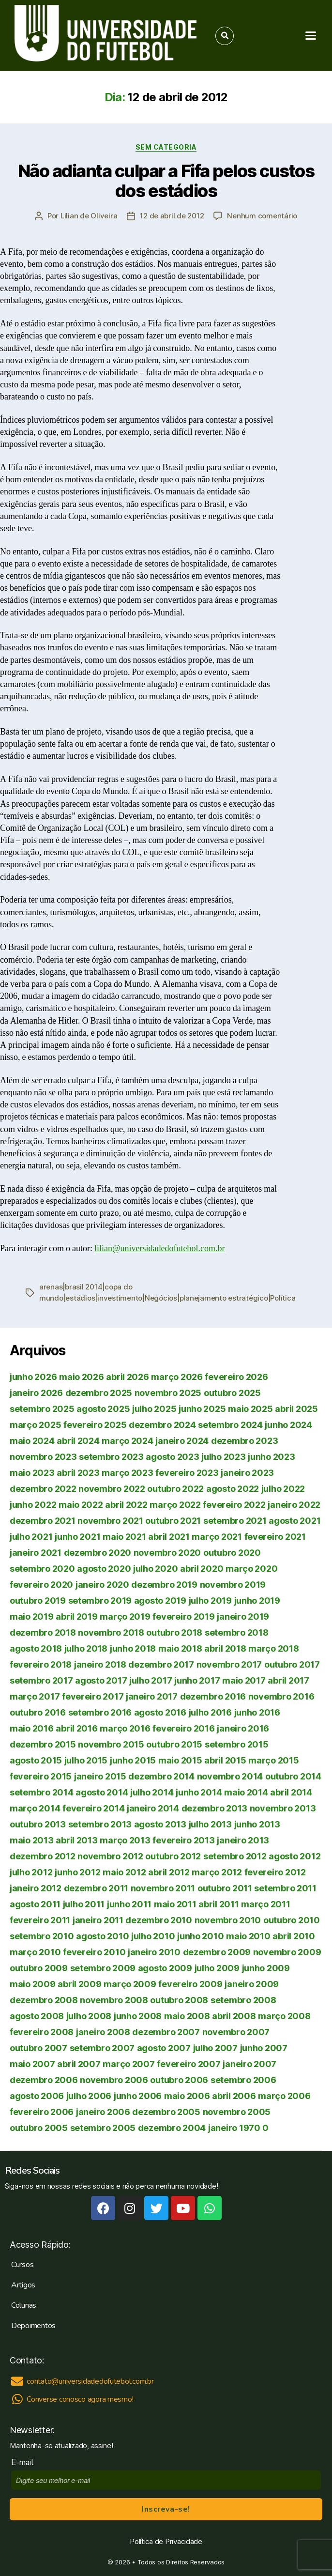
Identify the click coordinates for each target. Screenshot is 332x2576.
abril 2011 (218, 1904)
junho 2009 (266, 1968)
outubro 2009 (39, 1968)
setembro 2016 (100, 1712)
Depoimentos (33, 2325)
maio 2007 (32, 2064)
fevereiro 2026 (236, 1377)
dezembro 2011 (96, 1888)
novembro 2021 (110, 1521)
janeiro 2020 (102, 1584)
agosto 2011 (35, 1904)
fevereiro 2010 (94, 1952)
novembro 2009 (287, 1952)
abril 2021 (168, 1537)
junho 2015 (133, 1760)
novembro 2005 (237, 2112)
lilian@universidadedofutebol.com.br (159, 1248)
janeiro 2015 (100, 1776)
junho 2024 (288, 1425)
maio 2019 (32, 1616)
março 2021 (216, 1537)
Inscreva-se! (166, 2509)
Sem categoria (166, 147)
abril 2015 (225, 1760)
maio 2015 (180, 1760)
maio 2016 (32, 1728)
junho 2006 (138, 2096)
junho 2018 (133, 1648)
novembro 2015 (111, 1744)
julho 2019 (210, 1600)
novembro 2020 (167, 1553)
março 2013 (125, 1840)
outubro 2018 (174, 1632)
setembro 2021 (235, 1521)
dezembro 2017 (161, 1664)
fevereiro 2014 (93, 1808)
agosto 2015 (36, 1760)
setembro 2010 (42, 1936)
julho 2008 (88, 2016)
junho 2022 (33, 1505)
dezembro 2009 (217, 1952)
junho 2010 (200, 1936)
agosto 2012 (294, 1856)
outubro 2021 (173, 1521)
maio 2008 (187, 2016)
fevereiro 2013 (183, 1840)
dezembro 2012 (42, 1856)
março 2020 (251, 1569)
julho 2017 (150, 1680)
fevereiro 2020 (41, 1584)
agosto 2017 (101, 1680)
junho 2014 (199, 1792)
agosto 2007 (164, 2048)
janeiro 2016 (243, 1728)
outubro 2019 (38, 1600)
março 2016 (125, 1728)
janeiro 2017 (152, 1696)
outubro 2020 (232, 1553)
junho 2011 (129, 1904)
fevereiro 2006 (42, 2112)
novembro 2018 (111, 1632)
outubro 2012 (173, 1856)
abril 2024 (78, 1441)
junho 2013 (257, 1824)
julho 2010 (153, 1936)
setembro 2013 (100, 1824)
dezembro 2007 (166, 2032)
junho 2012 (77, 1872)
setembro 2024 (230, 1425)
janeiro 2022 (294, 1505)
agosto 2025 (103, 1409)
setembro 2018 (237, 1632)
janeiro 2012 (35, 1888)
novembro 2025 (168, 1393)
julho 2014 (151, 1792)
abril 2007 (78, 2064)
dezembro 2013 (214, 1808)
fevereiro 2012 (275, 1872)
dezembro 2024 (162, 1425)
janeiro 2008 (103, 2032)
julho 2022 (283, 1489)
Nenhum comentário (262, 215)
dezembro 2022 (43, 1489)
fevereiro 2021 (275, 1537)
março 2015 (273, 1760)
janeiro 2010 (154, 1952)
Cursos (22, 2264)
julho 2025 (154, 1409)
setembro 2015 (237, 1744)
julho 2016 (210, 1712)
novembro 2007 (236, 2032)
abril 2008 (234, 2016)
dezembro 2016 (213, 1696)
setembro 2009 (103, 1968)
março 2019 (125, 1616)
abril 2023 (78, 1473)
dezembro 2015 (43, 1744)
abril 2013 (76, 1840)
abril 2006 (234, 2096)
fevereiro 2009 (190, 1984)
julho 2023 (223, 1457)
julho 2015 (85, 1760)
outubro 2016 (38, 1712)
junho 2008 (138, 2016)
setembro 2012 (235, 1856)
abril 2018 (225, 1648)
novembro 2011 (163, 1888)
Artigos (23, 2285)
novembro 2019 (233, 1584)
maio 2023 (32, 1473)
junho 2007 (263, 2048)
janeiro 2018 (100, 1664)
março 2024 (127, 1441)
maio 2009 (33, 1984)
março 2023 (127, 1473)
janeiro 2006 (103, 2112)
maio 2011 (175, 1904)
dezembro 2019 (164, 1584)
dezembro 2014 (161, 1776)
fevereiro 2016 (183, 1728)
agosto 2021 (294, 1521)
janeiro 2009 (252, 1984)
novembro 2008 (114, 2000)
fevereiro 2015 (41, 1776)
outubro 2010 (291, 1920)
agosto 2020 (104, 1569)
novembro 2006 (114, 2080)
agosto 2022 (232, 1489)
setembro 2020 (42, 1569)
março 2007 (128, 2064)
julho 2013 (210, 1824)
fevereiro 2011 (40, 1920)
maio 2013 (32, 1840)
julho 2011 (84, 1904)
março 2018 (273, 1648)
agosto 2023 (172, 1457)
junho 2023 (271, 1457)
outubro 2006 (179, 2080)
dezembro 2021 (42, 1521)
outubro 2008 (179, 2000)
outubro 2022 (175, 1489)
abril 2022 (126, 1505)
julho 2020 (155, 1569)
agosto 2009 (165, 1968)
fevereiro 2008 (42, 2032)
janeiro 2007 (249, 2064)
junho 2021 (77, 1537)
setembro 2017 (41, 1680)
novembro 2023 (43, 1457)
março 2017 (35, 1696)
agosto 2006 (37, 2096)
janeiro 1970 (234, 2128)
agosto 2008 (37, 2016)
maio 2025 (250, 1409)
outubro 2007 (38, 2048)
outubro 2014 (293, 1776)
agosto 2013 (160, 1824)
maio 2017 (244, 1680)
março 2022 (175, 1505)
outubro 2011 (224, 1888)
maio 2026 (81, 1377)
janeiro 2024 (182, 1441)
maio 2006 (187, 2096)
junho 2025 (202, 1409)
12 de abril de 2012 (172, 215)
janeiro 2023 (247, 1473)
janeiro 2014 (153, 1808)
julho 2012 (31, 1872)
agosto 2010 (102, 1936)
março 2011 (265, 1904)
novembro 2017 (229, 1664)
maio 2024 (32, 1441)
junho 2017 (197, 1680)
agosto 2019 (160, 1600)
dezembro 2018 (43, 1632)
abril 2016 (76, 1728)
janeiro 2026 (36, 1393)
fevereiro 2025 (94, 1425)
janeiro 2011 (98, 1920)
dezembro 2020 (98, 1553)
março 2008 (284, 2016)
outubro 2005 (39, 2128)
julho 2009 (217, 1968)
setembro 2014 (42, 1792)
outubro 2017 (292, 1664)
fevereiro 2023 (186, 1473)
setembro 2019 (100, 1600)
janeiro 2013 (243, 1840)
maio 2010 (248, 1936)
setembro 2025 (42, 1409)
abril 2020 (201, 1569)
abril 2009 (79, 1984)
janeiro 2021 (35, 1553)
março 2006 (284, 2096)
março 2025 (35, 1425)
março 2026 (176, 1377)
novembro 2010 (228, 1920)
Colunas (23, 2305)
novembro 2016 (281, 1696)
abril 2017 (288, 1680)
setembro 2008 (243, 2000)
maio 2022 (81, 1505)
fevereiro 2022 (234, 1505)
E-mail (24, 2462)
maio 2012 (124, 1872)
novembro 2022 (111, 1489)
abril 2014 (291, 1792)
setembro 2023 (111, 1457)
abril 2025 (296, 1409)
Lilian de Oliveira (88, 215)
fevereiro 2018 (41, 1664)
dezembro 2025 (99, 1393)
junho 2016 (257, 1712)
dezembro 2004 (172, 2128)
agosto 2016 (160, 1712)
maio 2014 (246, 1792)
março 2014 (35, 1808)
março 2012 (216, 1872)
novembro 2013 (283, 1808)
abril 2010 (293, 1936)
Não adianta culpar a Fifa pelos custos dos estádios (166, 180)
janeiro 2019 (243, 1616)
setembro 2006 (243, 2080)
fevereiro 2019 (183, 1616)
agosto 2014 (101, 1792)
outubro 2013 (38, 1824)
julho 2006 (88, 2096)
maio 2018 (180, 1648)
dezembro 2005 (166, 2112)
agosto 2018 (36, 1648)
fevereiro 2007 (188, 2064)
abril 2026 (127, 1377)
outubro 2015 (174, 1744)
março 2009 (130, 1984)
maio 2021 (124, 1537)
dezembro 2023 (244, 1441)
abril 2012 (168, 1872)
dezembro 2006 (44, 2080)
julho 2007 (215, 2048)
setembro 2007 (102, 2048)
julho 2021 (31, 1537)
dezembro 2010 (158, 1920)
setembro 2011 (285, 1888)
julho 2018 (85, 1648)
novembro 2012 (110, 1856)
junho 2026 (33, 1377)
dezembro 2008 (44, 2000)
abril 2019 (76, 1616)
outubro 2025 (232, 1393)
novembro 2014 (230, 1776)
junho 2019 (257, 1600)
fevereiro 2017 (92, 1696)
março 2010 (35, 1952)
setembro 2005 (103, 2128)
